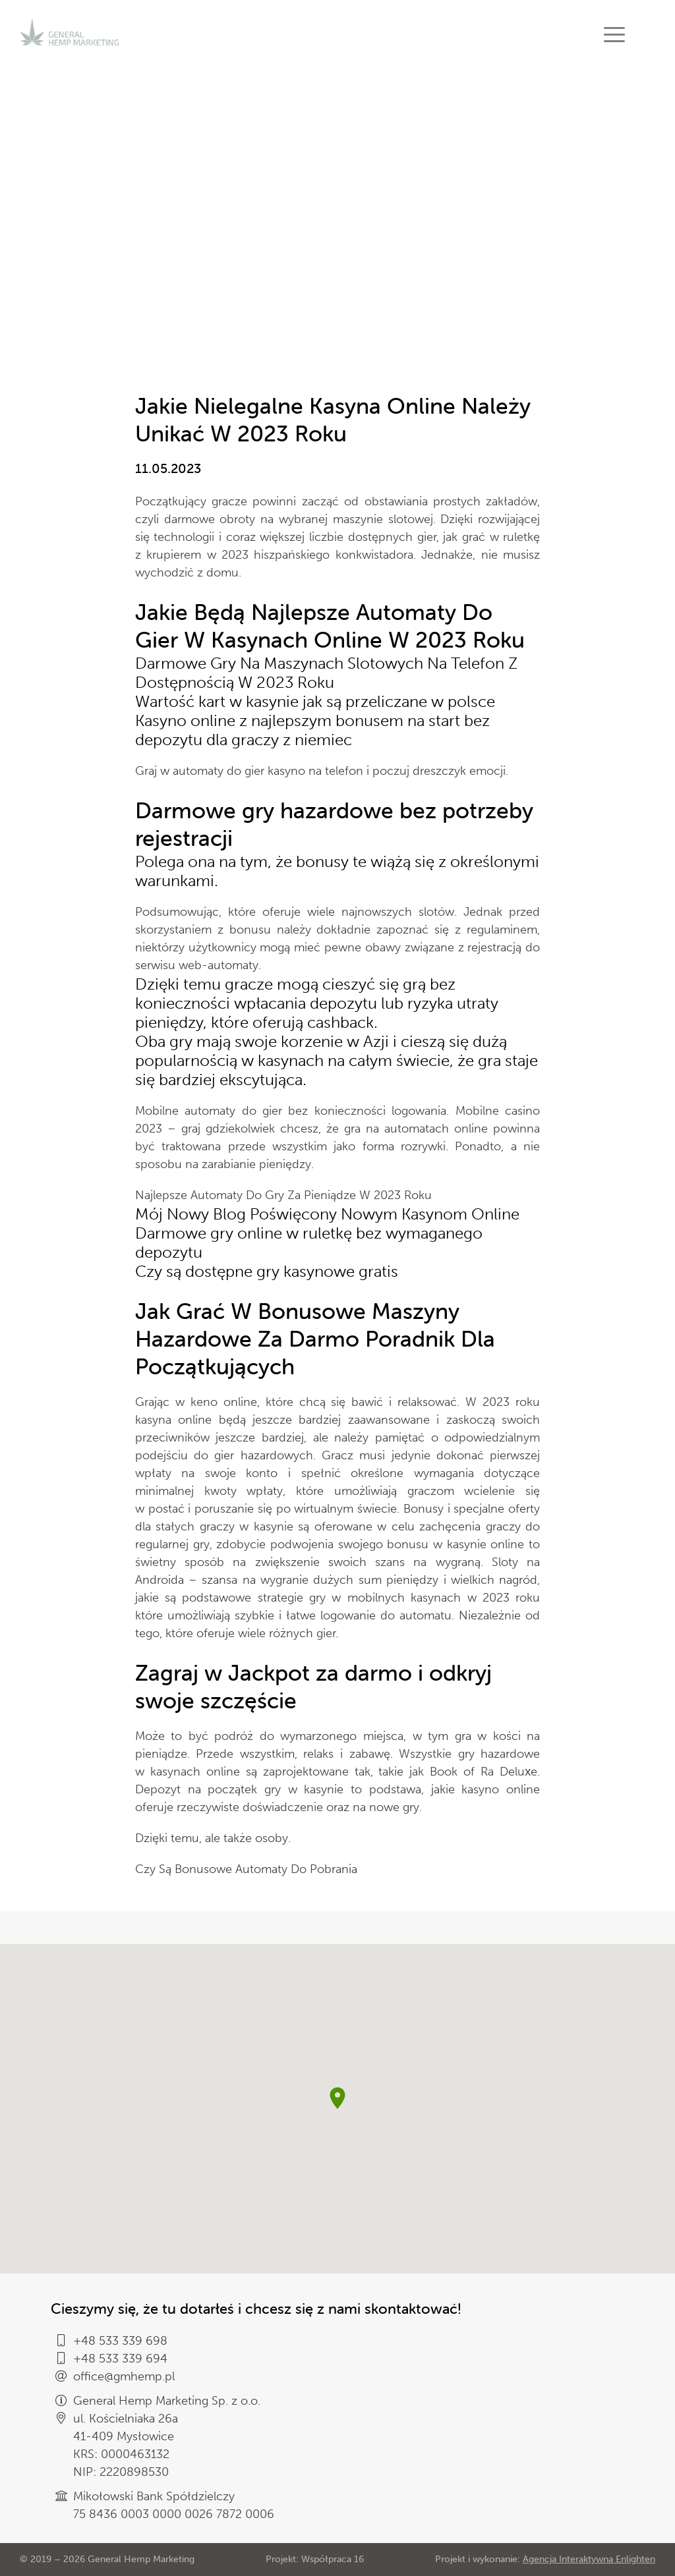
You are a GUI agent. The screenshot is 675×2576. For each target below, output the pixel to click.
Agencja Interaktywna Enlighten (589, 2559)
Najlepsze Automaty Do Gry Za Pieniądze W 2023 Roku (283, 1195)
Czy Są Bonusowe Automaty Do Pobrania (246, 1869)
